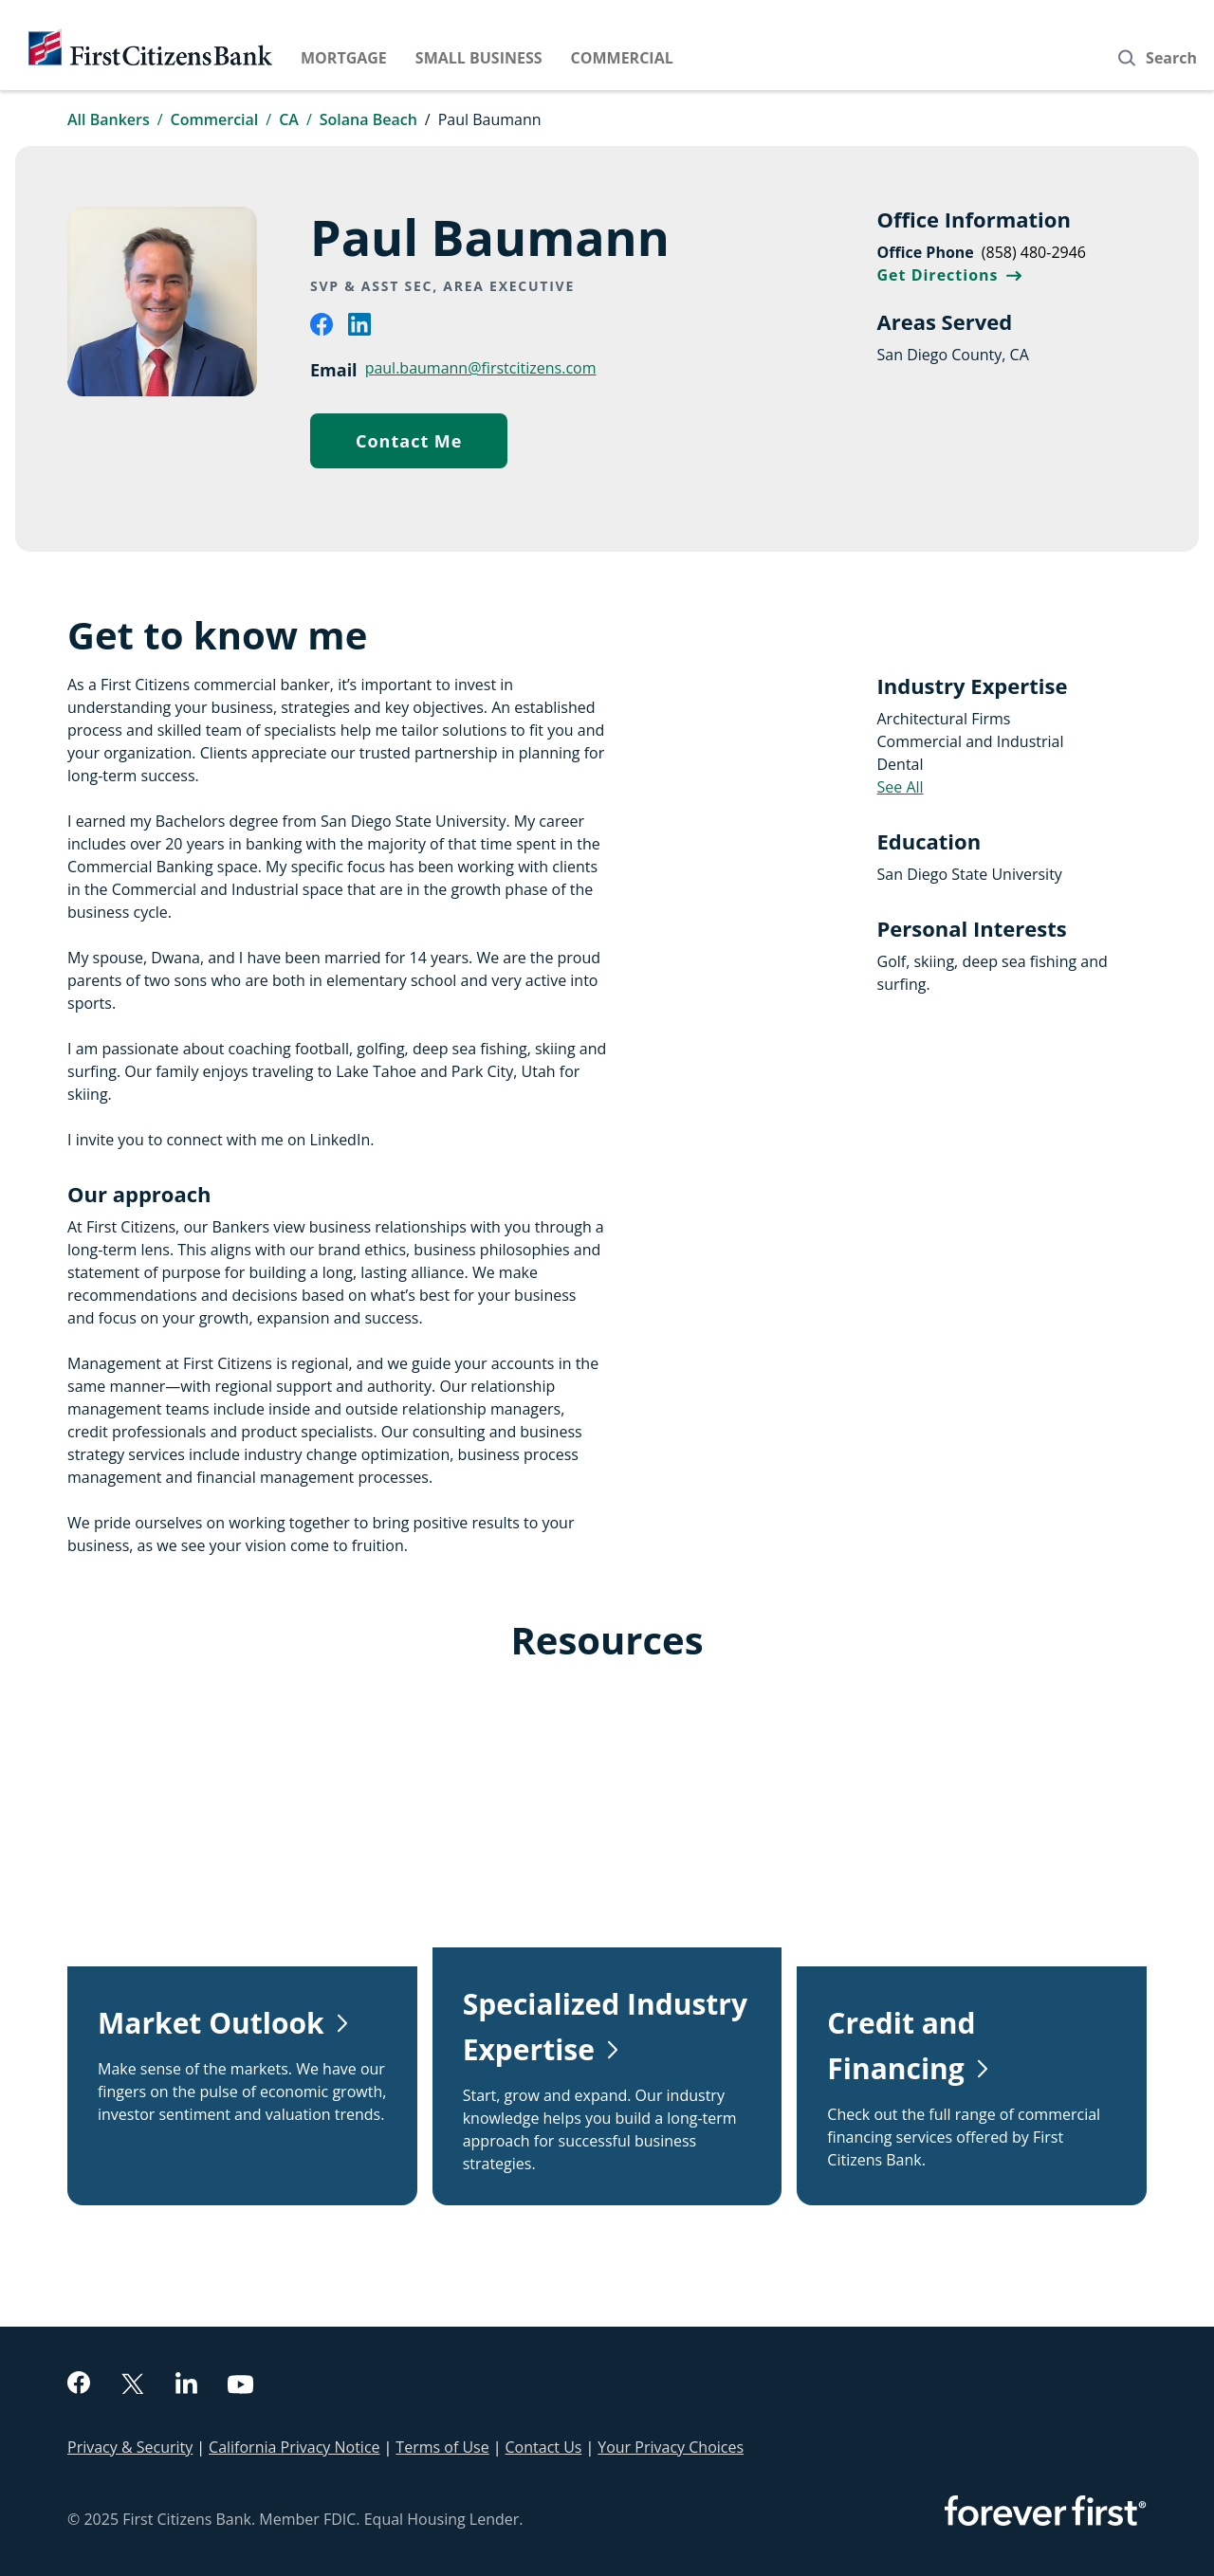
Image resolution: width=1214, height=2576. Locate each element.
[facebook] (321, 330)
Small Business (479, 57)
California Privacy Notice (294, 2447)
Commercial (622, 57)
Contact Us (544, 2447)
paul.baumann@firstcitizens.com (481, 367)
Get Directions (949, 275)
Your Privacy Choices (671, 2447)
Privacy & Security (130, 2447)
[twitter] (132, 2386)
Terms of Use (441, 2447)
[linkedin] (359, 330)
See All (900, 786)
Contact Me (431, 445)
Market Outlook (211, 2022)
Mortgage (344, 57)
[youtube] (241, 2387)
